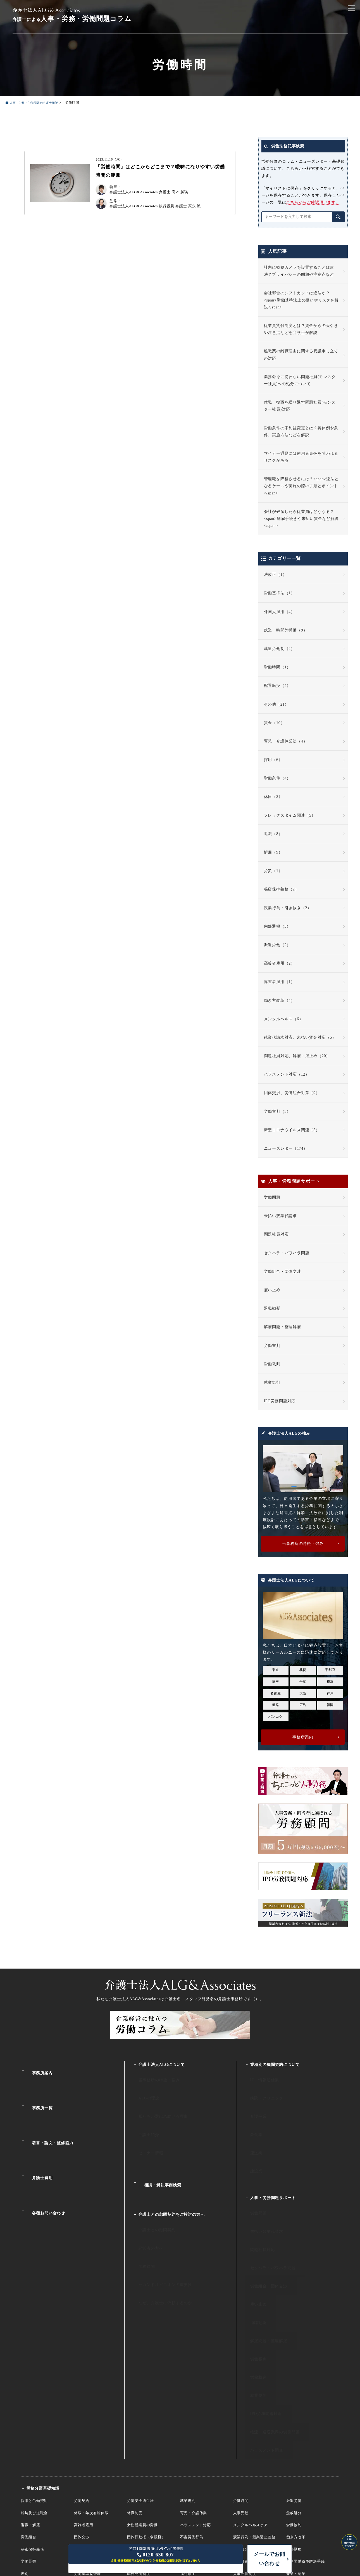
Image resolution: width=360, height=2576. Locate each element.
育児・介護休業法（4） (285, 741)
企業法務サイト (180, 2490)
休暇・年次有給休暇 (91, 2391)
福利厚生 (188, 2452)
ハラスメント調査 (260, 2332)
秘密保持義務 (32, 2428)
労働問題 (272, 1198)
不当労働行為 (191, 2415)
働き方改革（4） (279, 1001)
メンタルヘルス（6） (283, 1019)
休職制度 (134, 2391)
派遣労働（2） (277, 945)
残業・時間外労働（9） (285, 630)
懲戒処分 (294, 2391)
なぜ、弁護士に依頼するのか (158, 2234)
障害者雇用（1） (279, 982)
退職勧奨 (272, 1309)
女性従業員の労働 (142, 2403)
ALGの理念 (143, 2089)
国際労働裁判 (32, 2464)
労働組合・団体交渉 (282, 1272)
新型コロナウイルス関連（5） (292, 1130)
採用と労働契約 (34, 2379)
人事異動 (241, 2391)
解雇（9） (273, 852)
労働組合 (28, 2415)
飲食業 (250, 2113)
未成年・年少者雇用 (144, 2440)
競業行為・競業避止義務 (254, 2415)
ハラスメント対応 (195, 2403)
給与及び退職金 (34, 2391)
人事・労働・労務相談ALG (180, 2503)
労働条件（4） (277, 778)
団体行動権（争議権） (146, 2415)
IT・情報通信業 (258, 2077)
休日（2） (273, 797)
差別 (25, 2452)
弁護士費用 (37, 2139)
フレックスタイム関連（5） (290, 816)
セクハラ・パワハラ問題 (286, 1253)
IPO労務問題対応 (280, 1401)
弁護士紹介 (142, 2113)
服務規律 (188, 2428)
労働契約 (81, 2379)
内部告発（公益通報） (252, 2428)
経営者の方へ (144, 2198)
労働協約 (294, 2403)
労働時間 (241, 2379)
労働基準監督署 (87, 2452)
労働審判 (272, 1346)
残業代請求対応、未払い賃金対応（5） (300, 1038)
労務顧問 (140, 2210)
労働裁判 (272, 1364)
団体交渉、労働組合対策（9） (292, 1093)
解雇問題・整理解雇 (282, 1327)
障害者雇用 (189, 2440)
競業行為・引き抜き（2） (288, 908)
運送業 (250, 2126)
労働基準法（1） (279, 593)
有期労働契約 (138, 2428)
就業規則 (272, 1383)
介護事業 (252, 2101)
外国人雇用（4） (279, 612)
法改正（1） (275, 575)
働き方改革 (296, 2415)
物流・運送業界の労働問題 (268, 2319)
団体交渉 (81, 2415)
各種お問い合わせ (43, 2163)
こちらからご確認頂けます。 (313, 203)
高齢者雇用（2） (279, 963)
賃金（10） (274, 723)
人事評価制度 (244, 2452)
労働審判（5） (277, 1112)
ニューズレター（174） (286, 1149)
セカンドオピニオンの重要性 (158, 2222)
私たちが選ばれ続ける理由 (156, 2101)
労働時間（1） (277, 667)
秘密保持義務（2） (281, 889)
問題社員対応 (276, 1234)
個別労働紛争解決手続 (305, 2440)
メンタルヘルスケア (250, 2403)
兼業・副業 (296, 2452)
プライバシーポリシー (307, 2529)
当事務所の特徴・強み (152, 2077)
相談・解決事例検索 (157, 2149)
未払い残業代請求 (280, 1216)
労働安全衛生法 (140, 2379)
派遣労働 (294, 2379)
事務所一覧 (37, 2091)
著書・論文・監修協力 (47, 2115)
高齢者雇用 (83, 2403)
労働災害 (28, 2440)
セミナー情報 (144, 2126)
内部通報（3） (277, 927)
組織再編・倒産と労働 (252, 2440)
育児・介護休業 (193, 2391)
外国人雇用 (83, 2440)
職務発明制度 (138, 2452)
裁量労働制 (83, 2428)
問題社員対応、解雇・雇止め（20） (297, 1056)
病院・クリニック (260, 2089)
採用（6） (273, 760)
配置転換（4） (277, 686)
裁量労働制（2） (279, 649)
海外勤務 (294, 2428)
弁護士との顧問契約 (150, 2185)
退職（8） (273, 834)
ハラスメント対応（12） (287, 1075)
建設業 (250, 2138)
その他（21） (276, 705)
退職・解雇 (30, 2403)
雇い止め (272, 1290)
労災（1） (273, 871)
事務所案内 (37, 2068)
